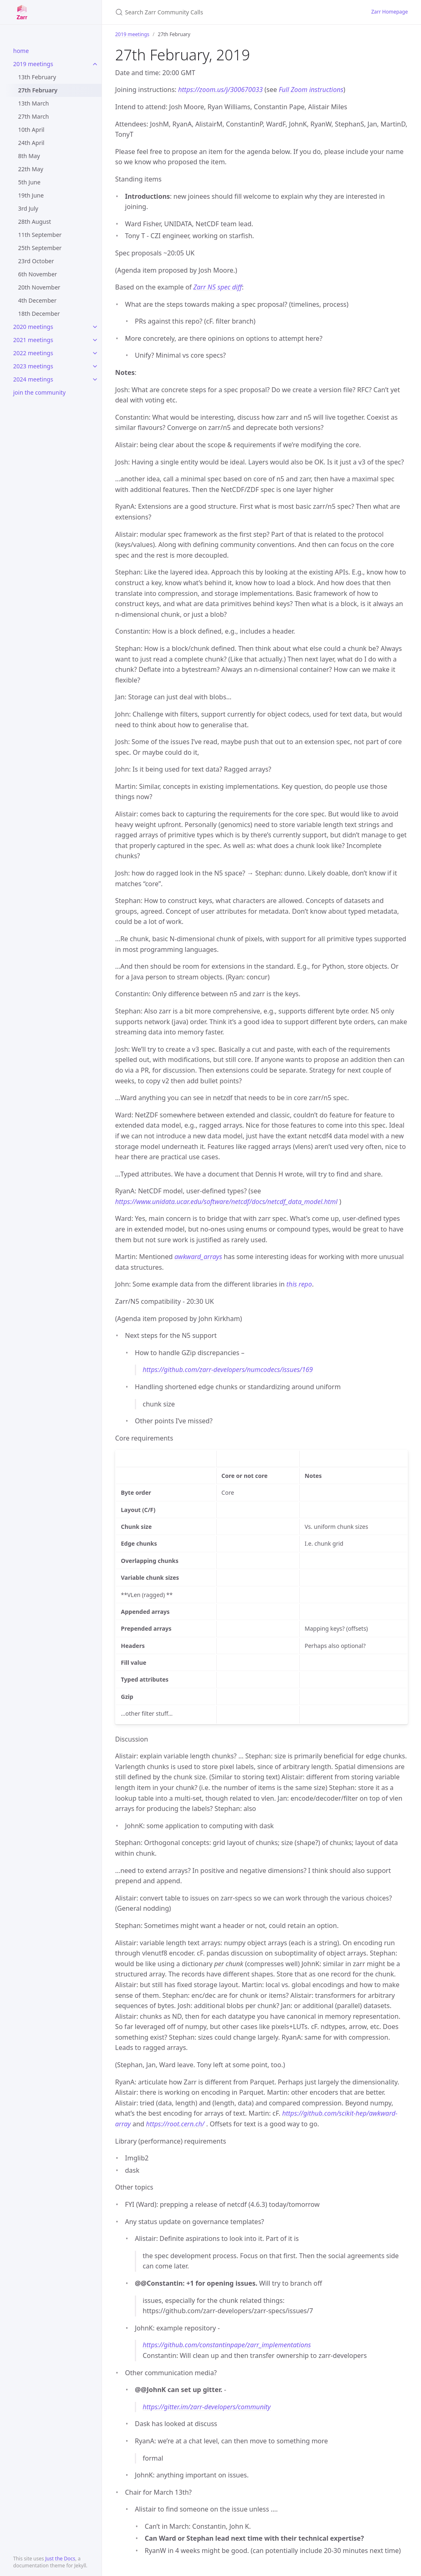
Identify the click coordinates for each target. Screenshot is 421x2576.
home (21, 51)
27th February (38, 90)
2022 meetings (33, 353)
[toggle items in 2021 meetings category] (95, 340)
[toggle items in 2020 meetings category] (95, 326)
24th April (31, 143)
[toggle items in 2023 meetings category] (95, 366)
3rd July (28, 208)
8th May (29, 156)
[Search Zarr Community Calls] (212, 12)
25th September (40, 248)
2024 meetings (33, 379)
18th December (39, 313)
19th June (31, 195)
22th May (30, 169)
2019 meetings (33, 64)
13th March (33, 103)
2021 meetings (33, 340)
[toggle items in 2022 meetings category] (95, 353)
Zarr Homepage (389, 11)
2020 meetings (33, 327)
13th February (37, 77)
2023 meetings (33, 366)
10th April (31, 129)
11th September (40, 235)
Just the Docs (60, 2558)
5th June (29, 182)
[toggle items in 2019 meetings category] (95, 64)
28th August (34, 221)
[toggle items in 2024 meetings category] (95, 379)
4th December (37, 300)
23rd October (36, 261)
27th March (33, 116)
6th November (37, 274)
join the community (39, 392)
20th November (39, 287)
